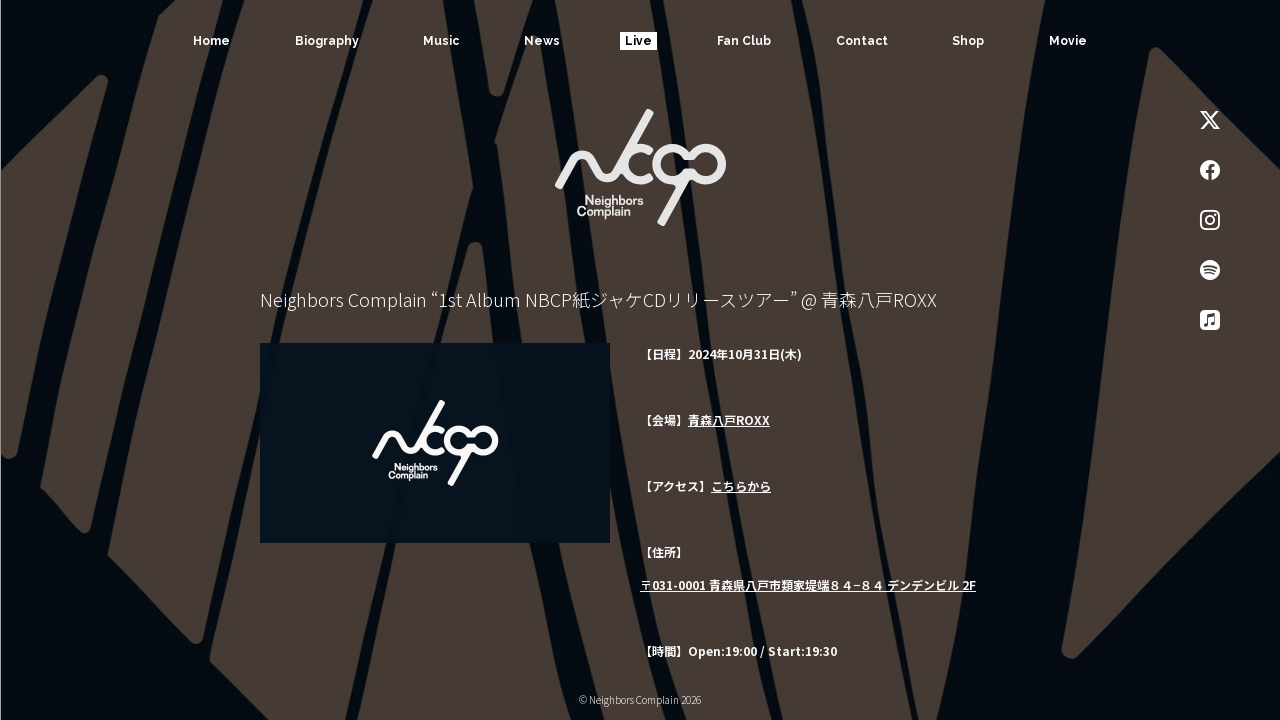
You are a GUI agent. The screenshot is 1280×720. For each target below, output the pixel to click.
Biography (327, 41)
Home (211, 41)
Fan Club (744, 41)
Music (441, 41)
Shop (968, 41)
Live (638, 41)
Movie (1068, 41)
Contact (862, 41)
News (542, 41)
